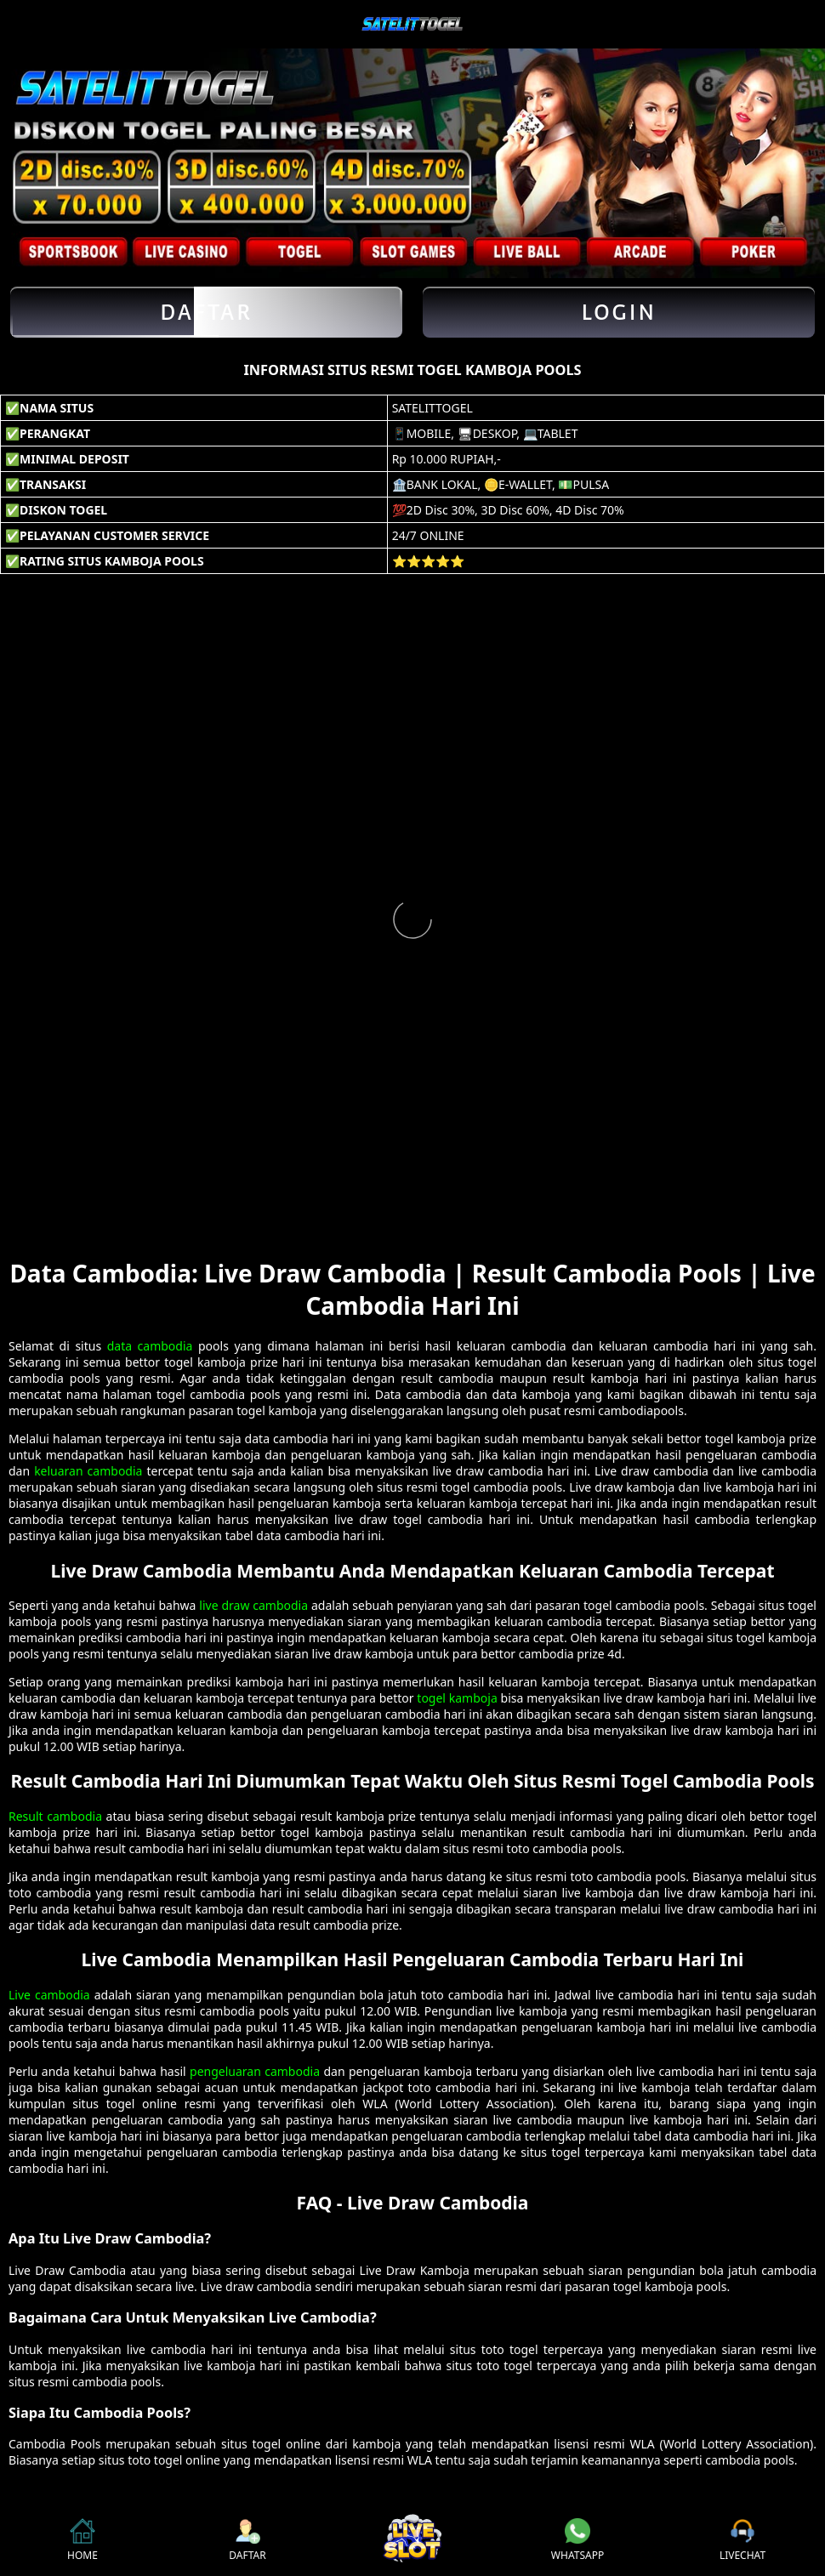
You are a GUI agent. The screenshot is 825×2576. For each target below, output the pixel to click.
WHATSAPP (577, 2540)
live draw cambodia (253, 1605)
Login (619, 312)
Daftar (206, 312)
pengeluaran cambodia (255, 2071)
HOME (82, 2540)
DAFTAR (247, 2540)
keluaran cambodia (88, 1471)
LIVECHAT (742, 2540)
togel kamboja (457, 1698)
